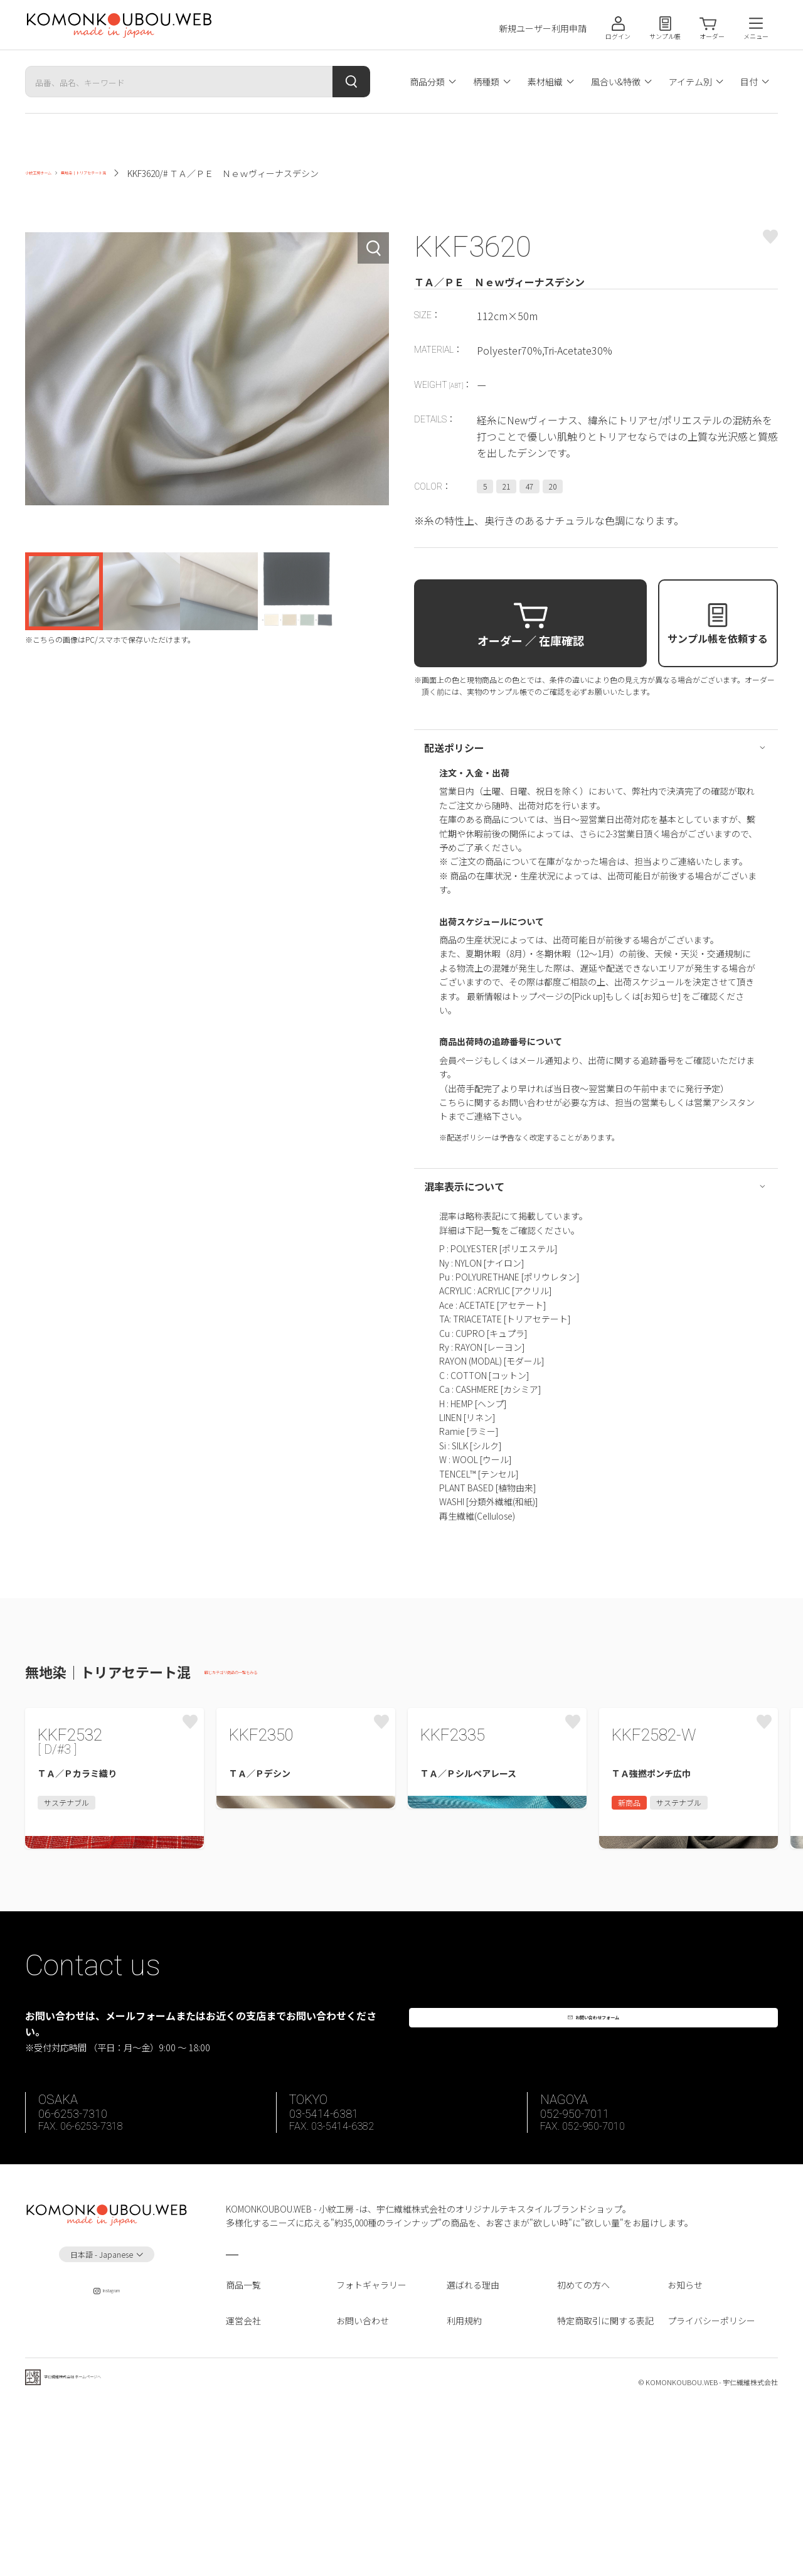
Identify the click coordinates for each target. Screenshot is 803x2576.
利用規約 (464, 2485)
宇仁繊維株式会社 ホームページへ (111, 2549)
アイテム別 (690, 81)
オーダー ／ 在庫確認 (530, 640)
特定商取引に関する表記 (605, 2485)
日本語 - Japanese (101, 2418)
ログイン (617, 36)
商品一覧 (243, 2450)
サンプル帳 (665, 36)
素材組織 (545, 81)
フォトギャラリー (371, 2450)
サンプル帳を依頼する (717, 638)
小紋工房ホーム (56, 173)
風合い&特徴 (616, 81)
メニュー (755, 36)
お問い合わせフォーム (602, 2177)
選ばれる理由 (473, 2450)
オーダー (712, 36)
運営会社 (243, 2485)
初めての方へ (583, 2450)
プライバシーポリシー (711, 2485)
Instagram (107, 2460)
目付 (749, 81)
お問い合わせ (362, 2485)
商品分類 (427, 81)
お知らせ (685, 2450)
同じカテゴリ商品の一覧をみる (266, 1674)
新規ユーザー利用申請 (543, 29)
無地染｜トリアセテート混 (160, 173)
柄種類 (486, 81)
